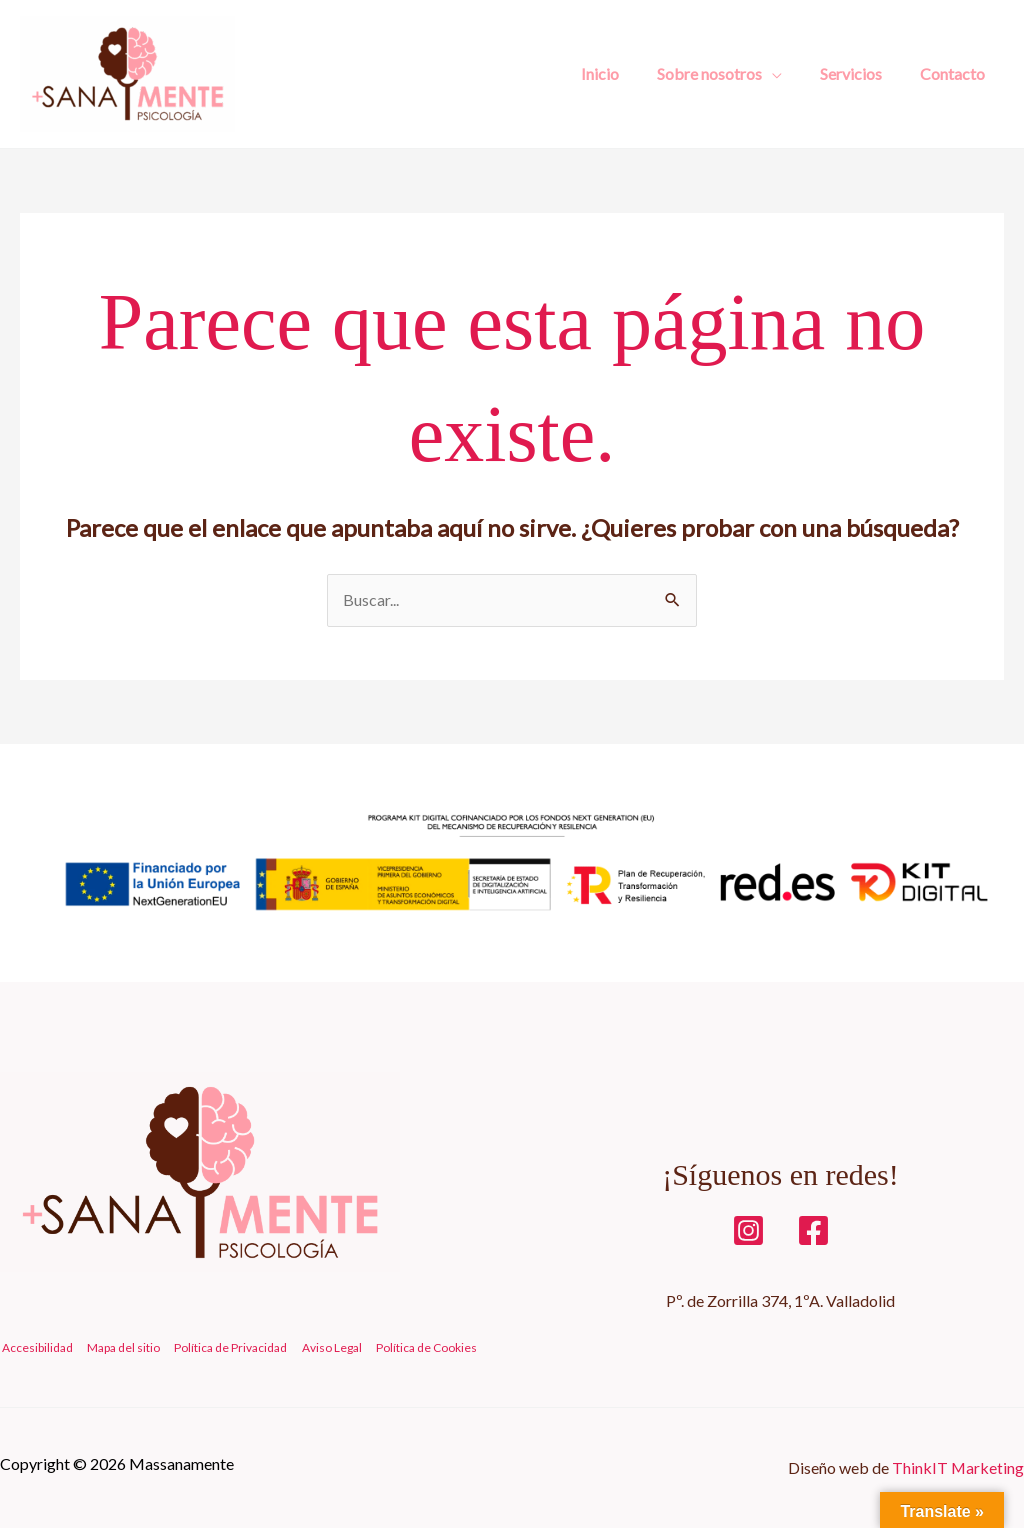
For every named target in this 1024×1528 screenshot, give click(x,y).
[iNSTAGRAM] (748, 1230)
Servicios (860, 73)
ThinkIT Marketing (957, 1467)
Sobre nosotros (724, 73)
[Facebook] (813, 1230)
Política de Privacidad (224, 1348)
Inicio (621, 73)
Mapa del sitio (119, 1348)
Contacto (955, 73)
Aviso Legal (323, 1348)
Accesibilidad (35, 1348)
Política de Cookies (415, 1348)
